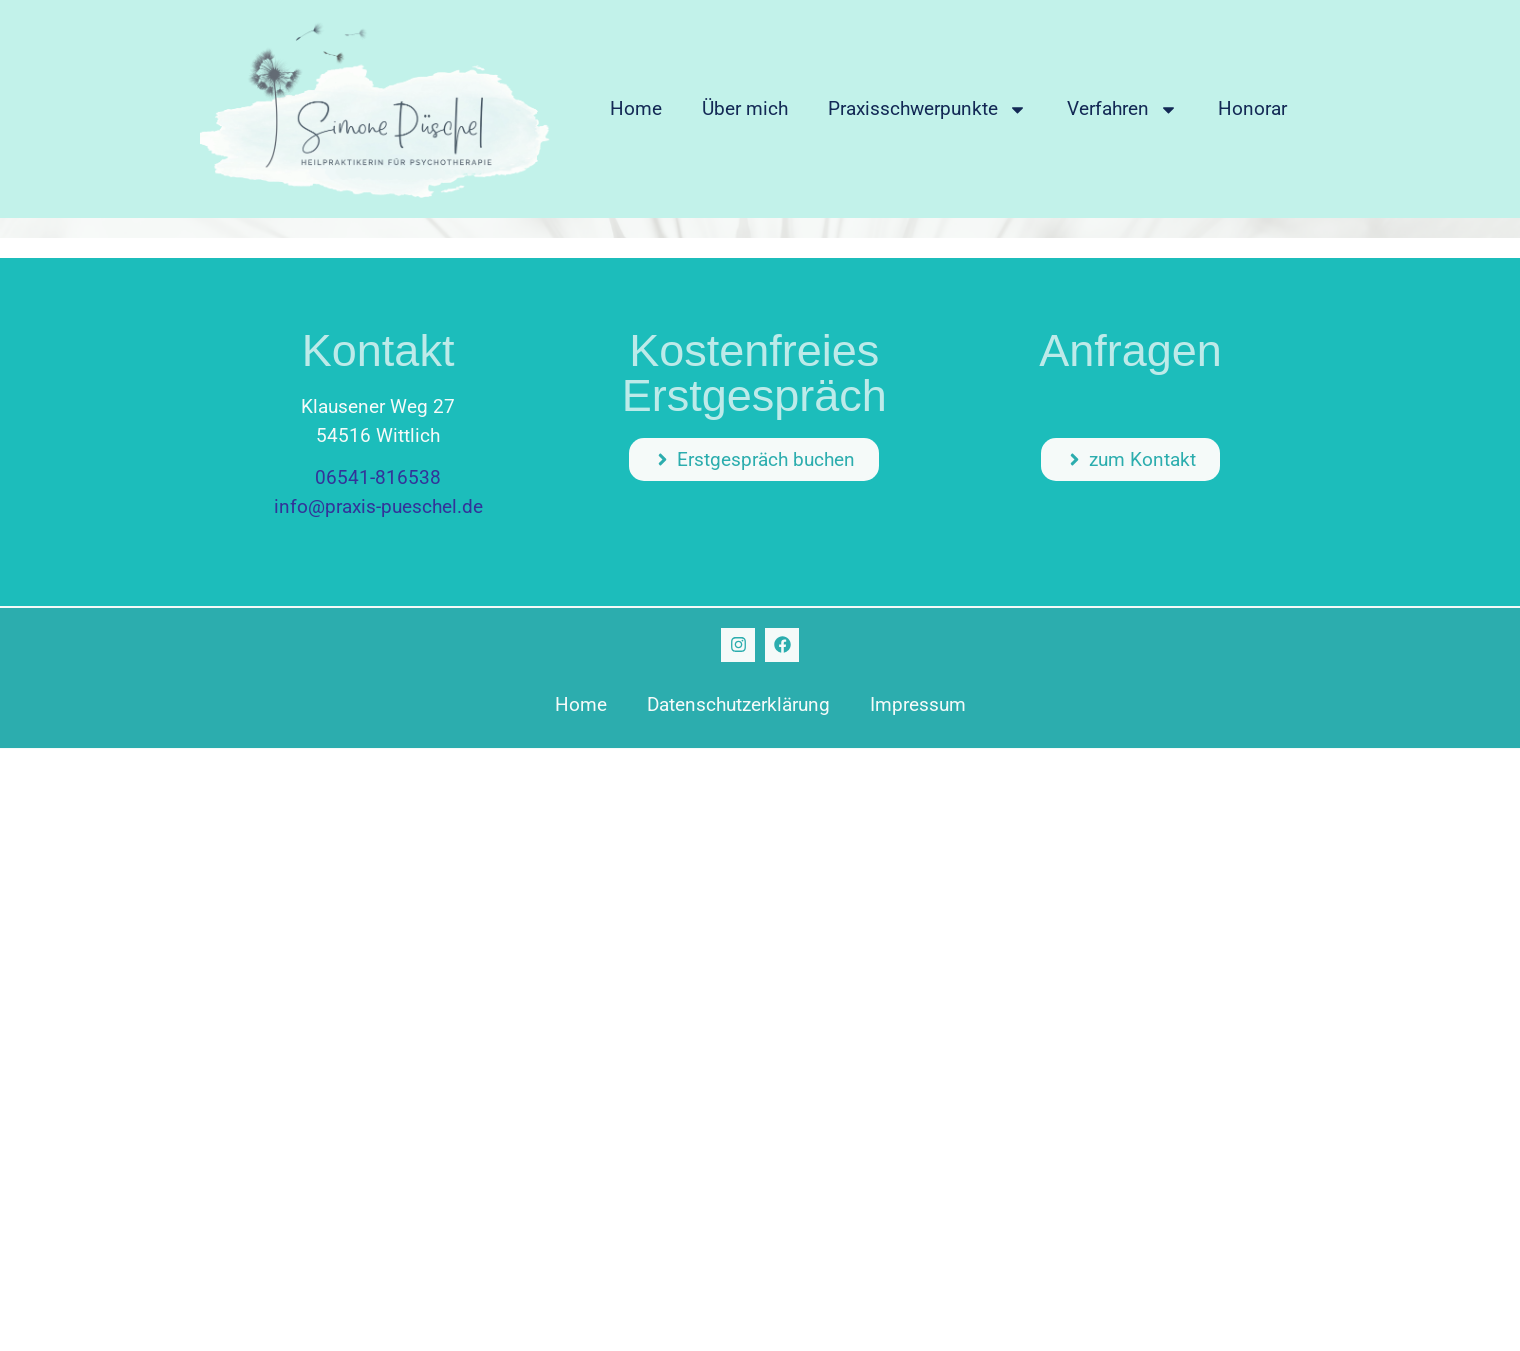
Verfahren (1122, 109)
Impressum (918, 704)
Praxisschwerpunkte (927, 109)
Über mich (745, 108)
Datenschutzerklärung (738, 704)
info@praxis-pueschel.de (378, 506)
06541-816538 (378, 477)
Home (636, 108)
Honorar (1252, 108)
